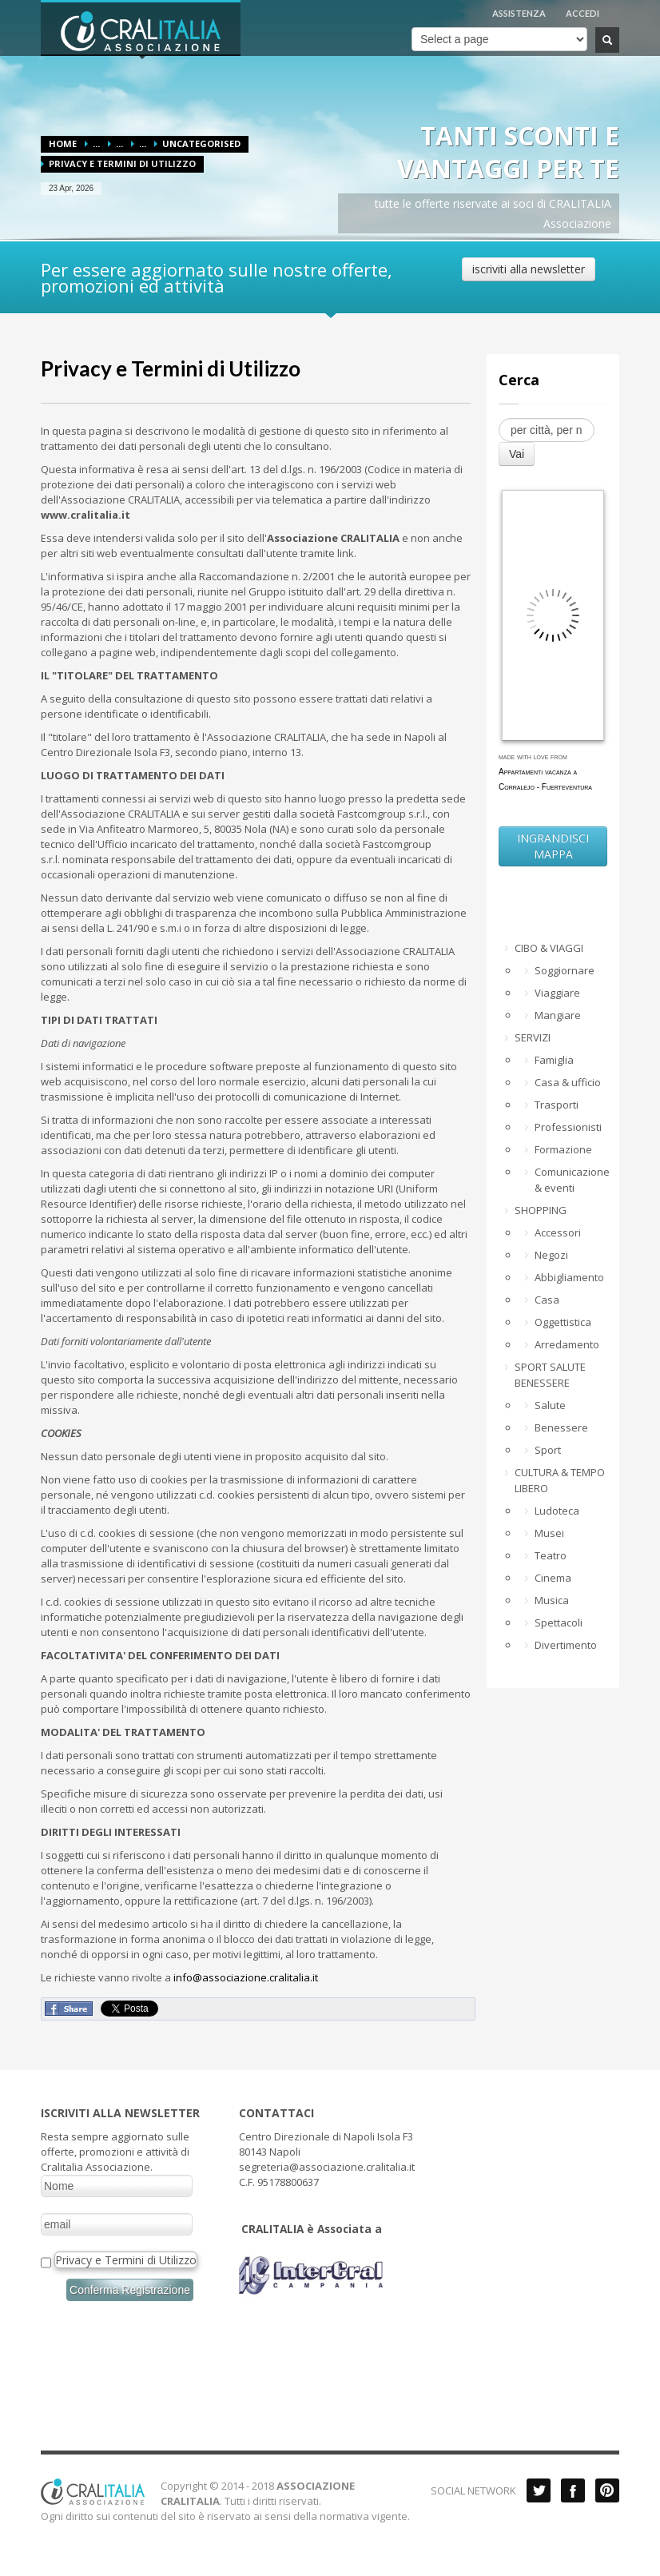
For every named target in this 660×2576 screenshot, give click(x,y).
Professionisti (568, 1127)
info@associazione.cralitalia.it (245, 1977)
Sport (548, 1450)
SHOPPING (541, 1210)
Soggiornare (564, 970)
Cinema (553, 1578)
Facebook (573, 2490)
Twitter (539, 2490)
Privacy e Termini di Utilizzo (170, 368)
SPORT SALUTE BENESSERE (550, 1375)
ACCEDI (582, 13)
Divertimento (566, 1645)
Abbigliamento (569, 1277)
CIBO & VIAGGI (549, 948)
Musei (549, 1533)
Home (63, 143)
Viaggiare (557, 992)
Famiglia (554, 1060)
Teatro (551, 1555)
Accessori (558, 1232)
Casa (547, 1299)
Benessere (561, 1427)
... (96, 143)
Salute (550, 1405)
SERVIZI (533, 1037)
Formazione (563, 1149)
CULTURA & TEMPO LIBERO (560, 1480)
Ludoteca (557, 1510)
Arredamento (567, 1344)
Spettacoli (558, 1622)
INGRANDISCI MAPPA (553, 846)
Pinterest (607, 2490)
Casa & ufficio (568, 1082)
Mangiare (558, 1015)
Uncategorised (201, 143)
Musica (552, 1600)
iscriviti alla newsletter (528, 269)
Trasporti (556, 1104)
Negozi (551, 1255)
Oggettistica (563, 1322)
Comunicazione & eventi (571, 1180)
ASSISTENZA (519, 13)
